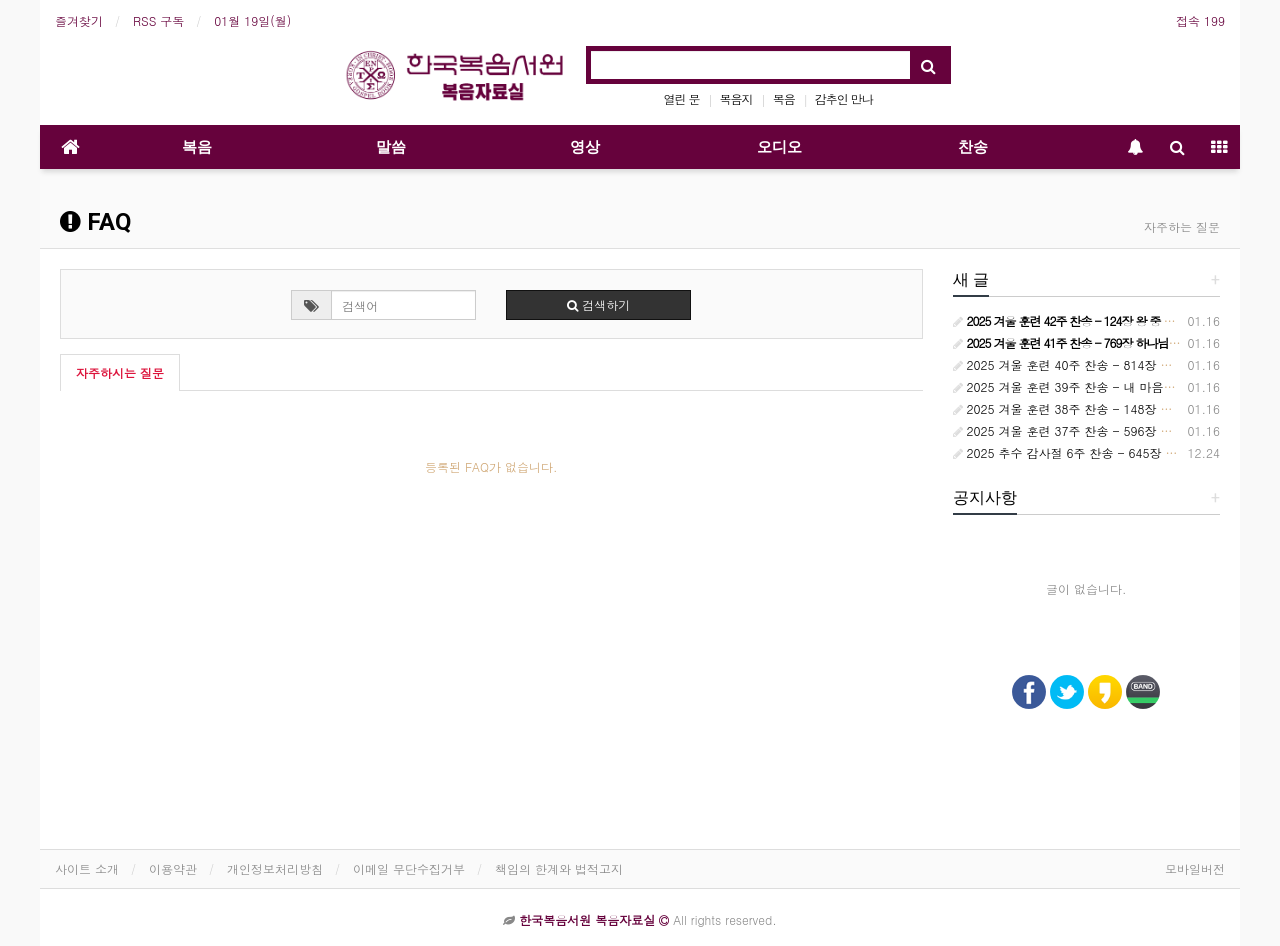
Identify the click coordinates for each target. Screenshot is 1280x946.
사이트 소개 (87, 868)
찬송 (973, 147)
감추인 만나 (844, 98)
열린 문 (682, 98)
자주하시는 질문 (120, 372)
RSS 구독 (158, 20)
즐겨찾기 (79, 20)
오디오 (779, 147)
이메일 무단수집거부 (409, 868)
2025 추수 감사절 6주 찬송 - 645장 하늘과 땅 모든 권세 (1113, 452)
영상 (585, 147)
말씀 (391, 147)
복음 (784, 98)
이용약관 (173, 868)
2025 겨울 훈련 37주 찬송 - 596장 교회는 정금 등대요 (1109, 430)
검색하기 (598, 304)
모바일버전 (1195, 868)
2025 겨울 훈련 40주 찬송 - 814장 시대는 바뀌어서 (1101, 364)
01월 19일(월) (252, 20)
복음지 (736, 98)
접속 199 (1200, 20)
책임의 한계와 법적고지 (559, 868)
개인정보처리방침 (275, 868)
